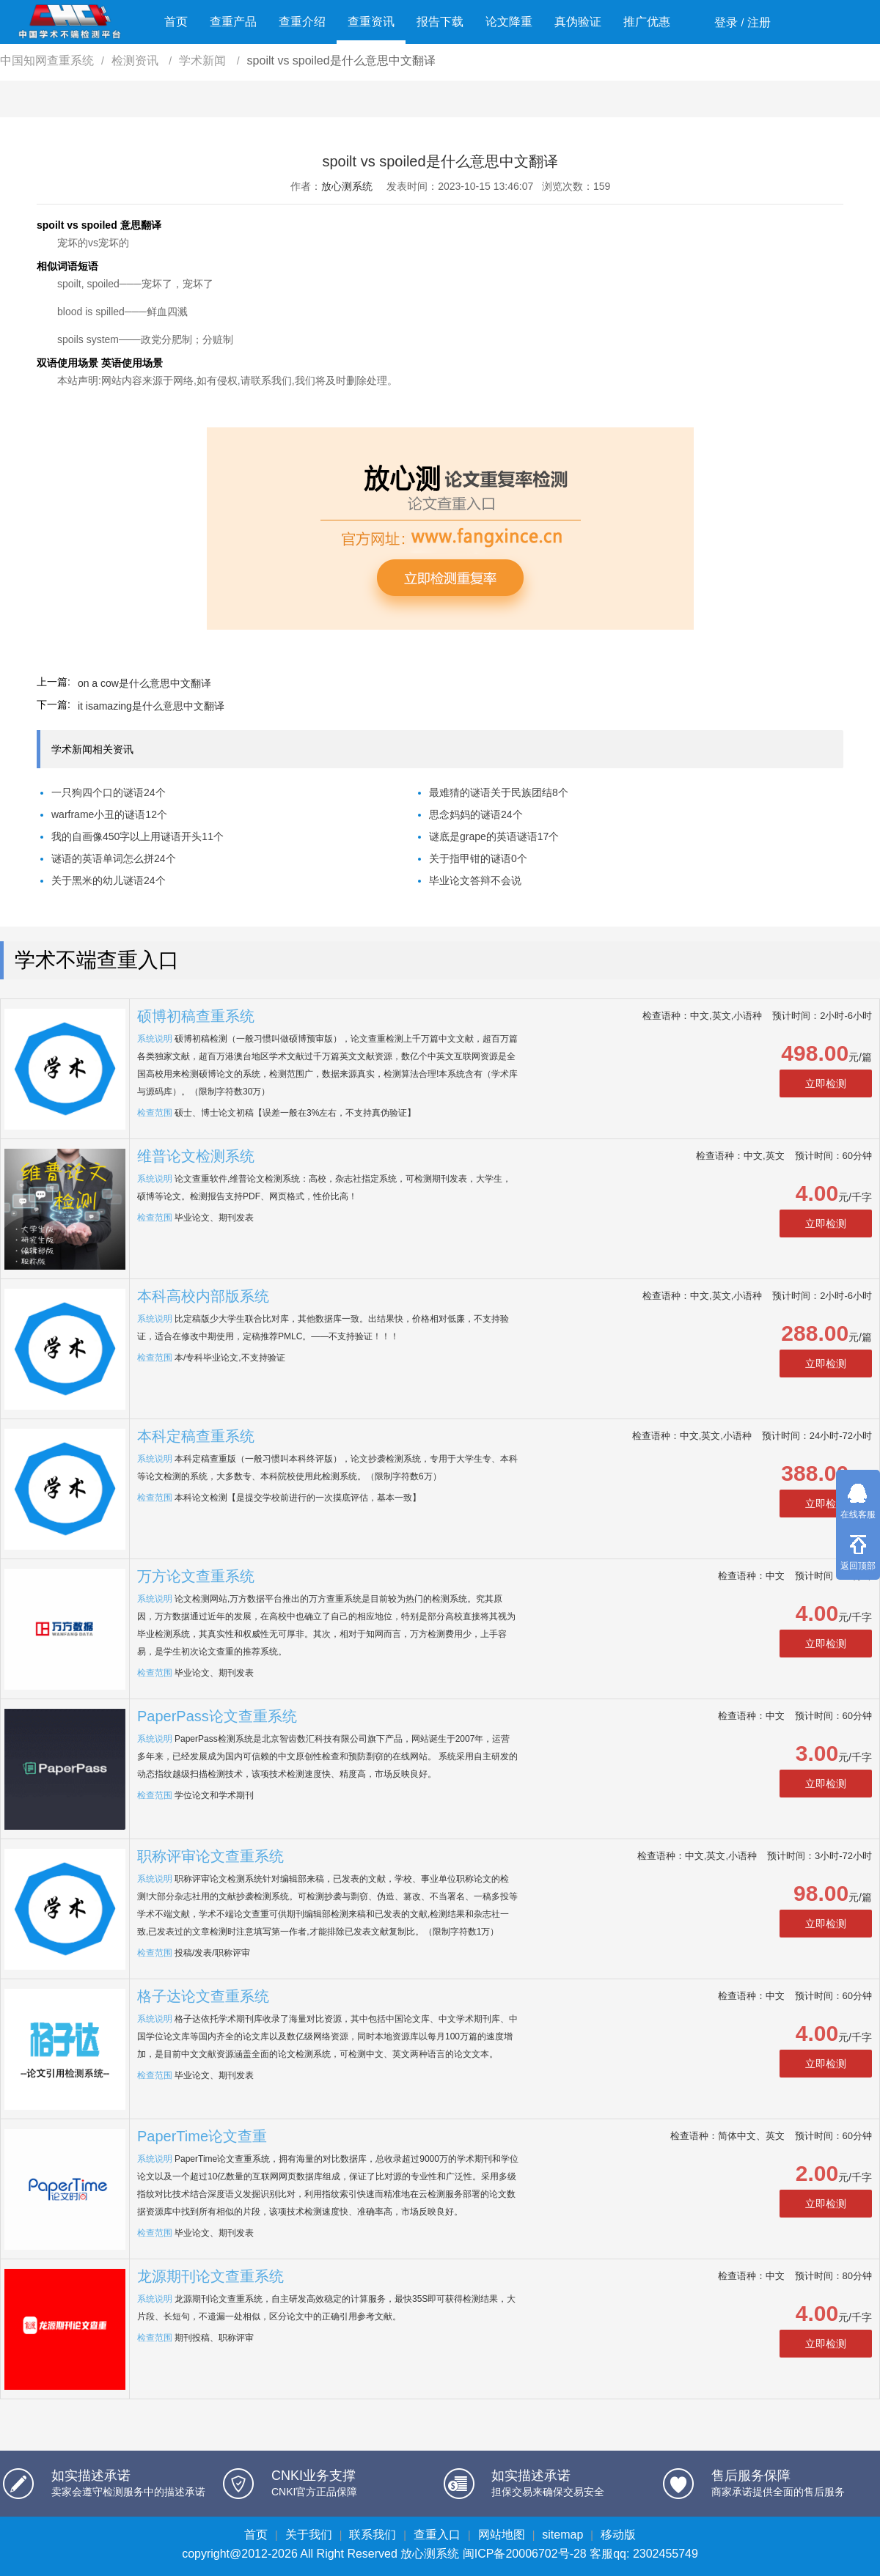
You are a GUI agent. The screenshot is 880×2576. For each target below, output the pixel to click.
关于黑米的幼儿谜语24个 (108, 880)
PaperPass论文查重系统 (217, 1716)
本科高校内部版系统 (203, 1296)
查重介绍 (302, 21)
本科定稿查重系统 (195, 1436)
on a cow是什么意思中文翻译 (144, 683)
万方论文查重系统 (195, 1576)
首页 (176, 21)
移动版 (618, 2534)
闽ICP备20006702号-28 (525, 2553)
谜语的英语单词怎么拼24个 (113, 858)
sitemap (562, 2534)
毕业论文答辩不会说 (475, 880)
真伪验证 (577, 21)
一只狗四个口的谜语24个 (108, 792)
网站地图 (501, 2534)
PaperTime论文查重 (202, 2136)
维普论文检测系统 (195, 1156)
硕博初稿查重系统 (195, 1016)
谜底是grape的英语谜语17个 (494, 836)
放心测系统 (347, 186)
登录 (726, 22)
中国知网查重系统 (47, 60)
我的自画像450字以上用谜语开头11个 (137, 836)
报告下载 (440, 21)
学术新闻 (204, 60)
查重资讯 (371, 21)
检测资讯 (136, 60)
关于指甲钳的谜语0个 (478, 858)
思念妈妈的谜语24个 (476, 814)
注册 (759, 22)
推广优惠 (646, 21)
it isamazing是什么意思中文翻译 (151, 706)
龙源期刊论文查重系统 (210, 2276)
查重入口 (437, 2534)
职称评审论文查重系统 (210, 1856)
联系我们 (372, 2534)
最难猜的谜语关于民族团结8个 (498, 792)
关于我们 (308, 2534)
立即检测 (825, 1083)
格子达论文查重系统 (203, 1996)
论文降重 (508, 21)
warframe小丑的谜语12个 (109, 814)
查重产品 (233, 21)
